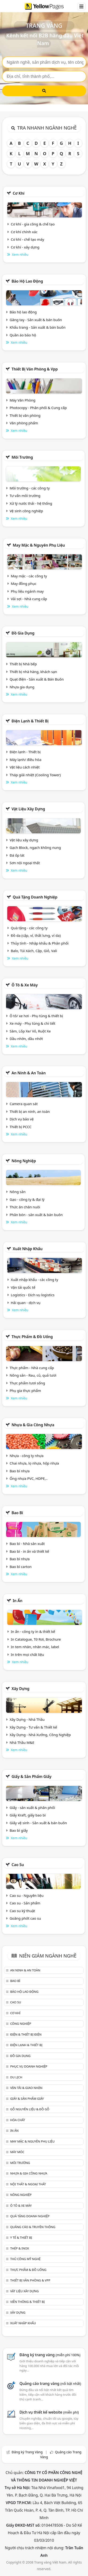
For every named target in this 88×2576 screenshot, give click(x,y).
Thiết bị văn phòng (25, 415)
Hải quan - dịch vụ (25, 1302)
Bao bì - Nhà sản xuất (27, 1543)
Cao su (17, 1864)
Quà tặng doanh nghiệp (35, 897)
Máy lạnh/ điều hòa (25, 759)
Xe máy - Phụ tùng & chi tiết (32, 1023)
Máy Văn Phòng (22, 400)
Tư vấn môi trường (25, 495)
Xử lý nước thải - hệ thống (31, 503)
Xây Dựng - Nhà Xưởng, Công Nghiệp (40, 1734)
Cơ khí (18, 193)
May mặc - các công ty (29, 576)
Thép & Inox (19, 2248)
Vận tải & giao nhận (26, 2088)
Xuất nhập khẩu (27, 1248)
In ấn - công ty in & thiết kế (33, 1631)
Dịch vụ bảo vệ (22, 1119)
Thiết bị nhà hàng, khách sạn (33, 671)
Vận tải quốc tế (23, 1287)
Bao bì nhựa (20, 1471)
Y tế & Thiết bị (21, 2237)
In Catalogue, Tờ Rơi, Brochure (36, 1639)
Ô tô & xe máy (24, 985)
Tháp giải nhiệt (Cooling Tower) (35, 774)
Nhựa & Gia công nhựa (32, 1424)
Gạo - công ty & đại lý (27, 1199)
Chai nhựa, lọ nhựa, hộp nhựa (34, 1463)
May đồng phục (23, 583)
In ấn (17, 1600)
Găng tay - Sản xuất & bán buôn (36, 319)
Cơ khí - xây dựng (25, 247)
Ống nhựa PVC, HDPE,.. (29, 1478)
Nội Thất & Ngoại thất (28, 2184)
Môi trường (22, 457)
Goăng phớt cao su (25, 1918)
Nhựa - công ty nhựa (27, 1455)
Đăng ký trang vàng (49, 2354)
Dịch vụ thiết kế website (49, 2412)
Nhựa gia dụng (22, 687)
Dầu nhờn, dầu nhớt (26, 1038)
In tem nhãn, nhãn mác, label (35, 1646)
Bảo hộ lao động (27, 281)
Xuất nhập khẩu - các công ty (34, 1279)
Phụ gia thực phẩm (25, 1390)
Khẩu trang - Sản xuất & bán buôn (37, 327)
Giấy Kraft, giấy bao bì (28, 1815)
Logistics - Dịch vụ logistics (32, 1294)
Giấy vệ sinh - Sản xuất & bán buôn (38, 1822)
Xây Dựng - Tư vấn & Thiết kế (33, 1727)
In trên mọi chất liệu (27, 1654)
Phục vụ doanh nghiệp (28, 2066)
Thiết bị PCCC (20, 1126)
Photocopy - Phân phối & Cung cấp (38, 407)
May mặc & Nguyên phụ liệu (39, 545)
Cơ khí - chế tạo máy (27, 239)
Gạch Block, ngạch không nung (35, 847)
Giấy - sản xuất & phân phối (32, 1807)
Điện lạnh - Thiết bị (25, 751)
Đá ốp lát (17, 855)
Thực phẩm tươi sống (27, 1383)
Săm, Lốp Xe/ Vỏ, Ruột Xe (30, 1031)
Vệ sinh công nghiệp (26, 510)
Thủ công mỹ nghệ (25, 2259)
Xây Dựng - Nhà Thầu (27, 1719)
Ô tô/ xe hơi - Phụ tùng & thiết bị (36, 1015)
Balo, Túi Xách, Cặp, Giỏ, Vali (34, 950)
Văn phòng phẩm (24, 423)
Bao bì (17, 1512)
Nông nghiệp (23, 1160)
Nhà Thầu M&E (22, 1742)
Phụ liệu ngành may (27, 591)
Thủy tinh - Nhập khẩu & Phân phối (40, 943)
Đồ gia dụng (22, 633)
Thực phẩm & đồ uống (32, 1336)
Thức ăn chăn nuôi (25, 1207)
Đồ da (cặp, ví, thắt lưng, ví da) (36, 935)
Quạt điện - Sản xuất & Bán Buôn (37, 679)
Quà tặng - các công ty (29, 928)
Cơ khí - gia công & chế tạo (33, 224)
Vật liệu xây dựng (28, 808)
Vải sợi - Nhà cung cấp (29, 598)
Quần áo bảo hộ (23, 335)
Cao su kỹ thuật (22, 1910)
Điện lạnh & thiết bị (30, 721)
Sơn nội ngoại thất (25, 862)
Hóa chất (17, 2120)
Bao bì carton (21, 1566)
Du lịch (16, 2077)
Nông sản (18, 1191)
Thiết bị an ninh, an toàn (30, 1111)
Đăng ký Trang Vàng (27, 2452)
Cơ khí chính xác (24, 231)
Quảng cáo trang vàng (50, 2383)
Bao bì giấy (19, 1830)
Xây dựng (20, 1688)
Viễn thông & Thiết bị (27, 2302)
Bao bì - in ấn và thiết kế (29, 1551)
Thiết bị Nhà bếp (23, 664)
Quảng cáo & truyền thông (32, 2227)
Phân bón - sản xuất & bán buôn (36, 1214)
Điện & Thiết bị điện (26, 2034)
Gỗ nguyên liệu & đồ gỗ (29, 2109)
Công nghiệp (20, 2023)
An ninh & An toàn (28, 1072)
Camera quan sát (24, 1103)
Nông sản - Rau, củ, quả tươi (33, 1375)
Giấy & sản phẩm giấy (31, 1776)
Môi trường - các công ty (30, 488)
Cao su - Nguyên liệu (27, 1895)
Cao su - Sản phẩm (25, 1903)
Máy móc (17, 2152)
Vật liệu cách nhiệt (25, 767)
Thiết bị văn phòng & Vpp (34, 369)
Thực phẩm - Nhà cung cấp (32, 1367)
